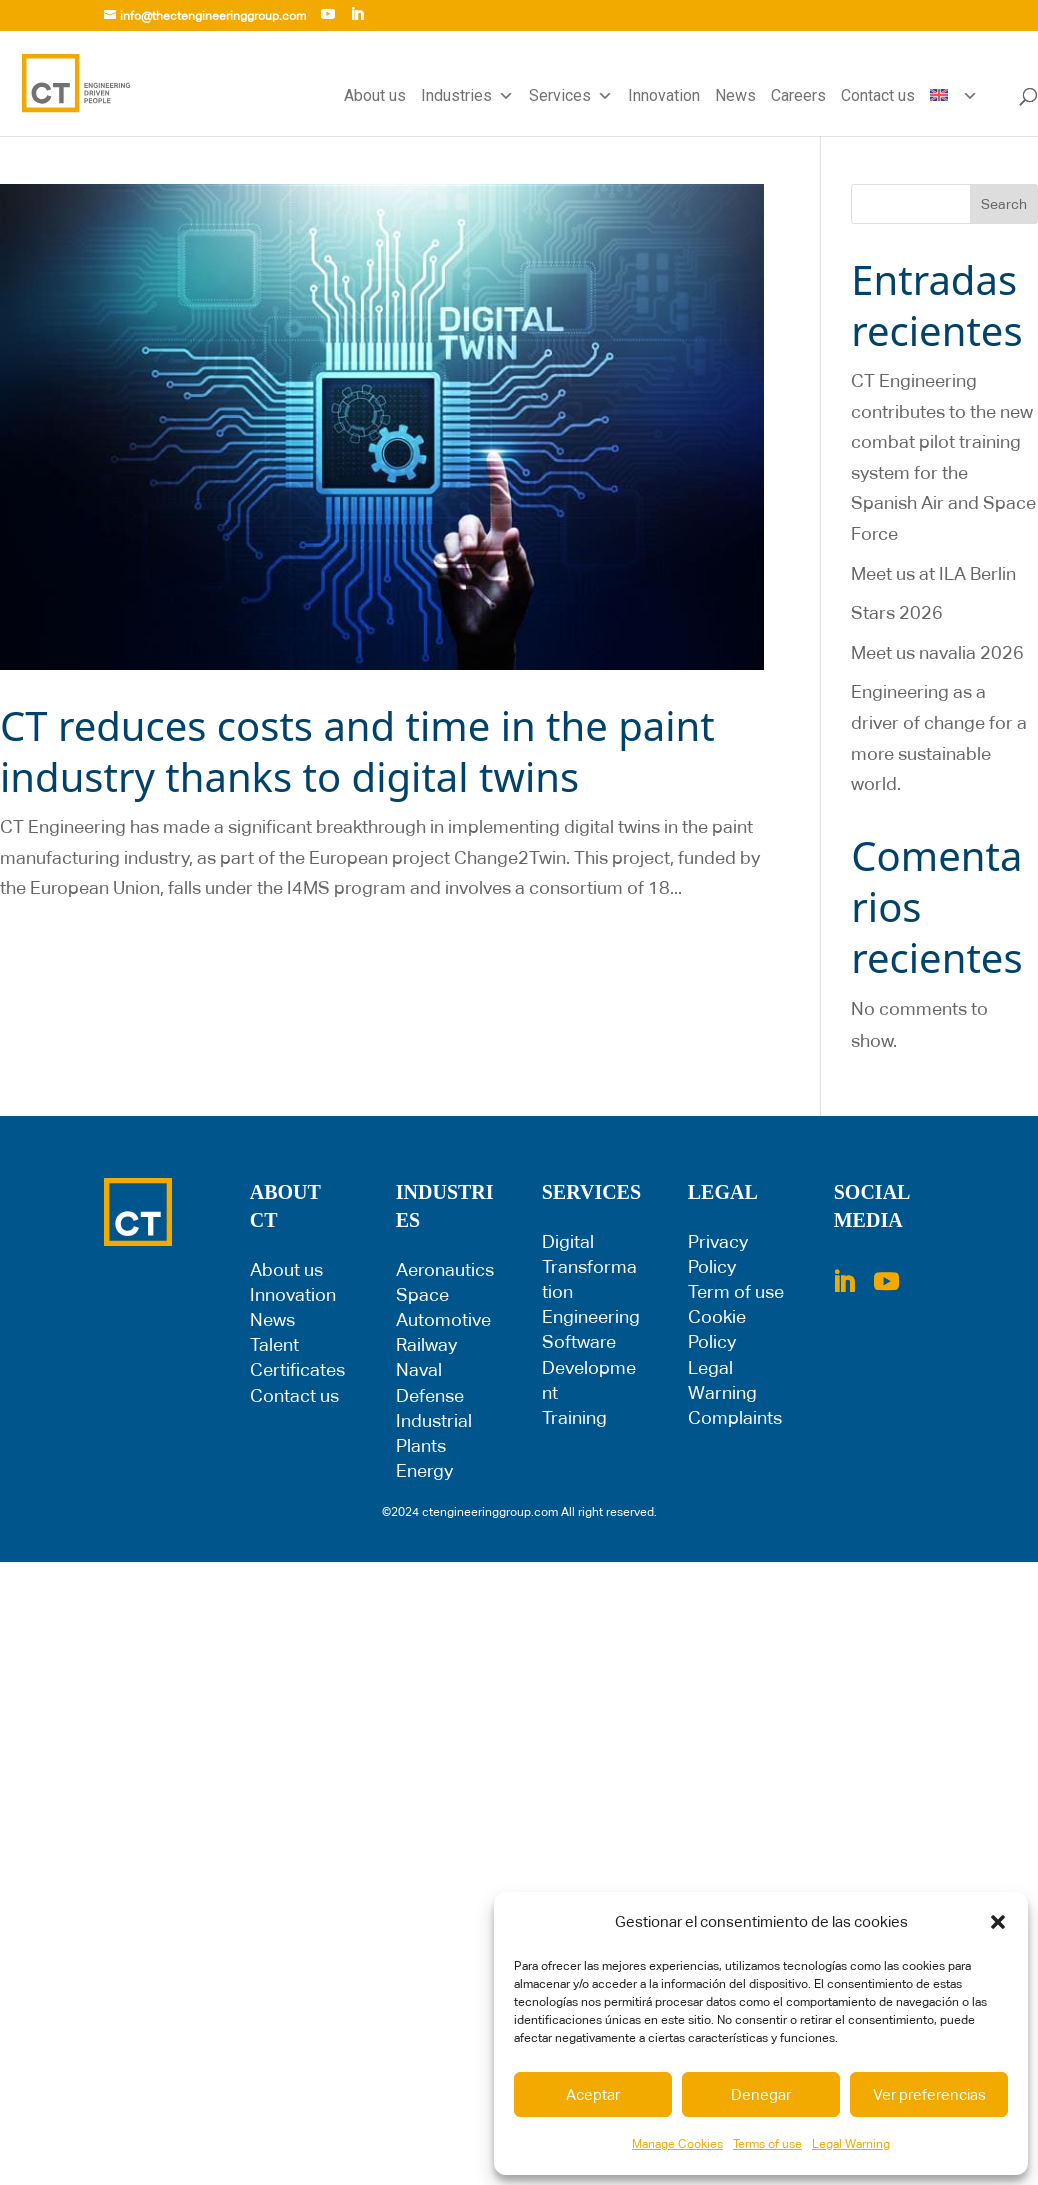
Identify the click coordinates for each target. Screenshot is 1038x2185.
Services (571, 96)
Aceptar (593, 2094)
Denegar (761, 2094)
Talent (274, 1344)
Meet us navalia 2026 (937, 652)
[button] (998, 1922)
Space (422, 1294)
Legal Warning (851, 2144)
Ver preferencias (929, 2094)
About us (375, 95)
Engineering (591, 1316)
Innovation (664, 95)
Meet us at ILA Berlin (933, 573)
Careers (798, 95)
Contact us (878, 95)
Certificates (297, 1369)
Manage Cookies (677, 2144)
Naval (419, 1369)
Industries (467, 96)
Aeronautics (445, 1269)
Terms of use (767, 2144)
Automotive (443, 1319)
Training (574, 1417)
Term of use (736, 1291)
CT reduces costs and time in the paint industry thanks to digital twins (357, 751)
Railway (426, 1344)
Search (1004, 204)
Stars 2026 (897, 612)
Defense (430, 1395)
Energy (424, 1470)
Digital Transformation (589, 1266)
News (735, 95)
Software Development (589, 1366)
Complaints (735, 1417)
